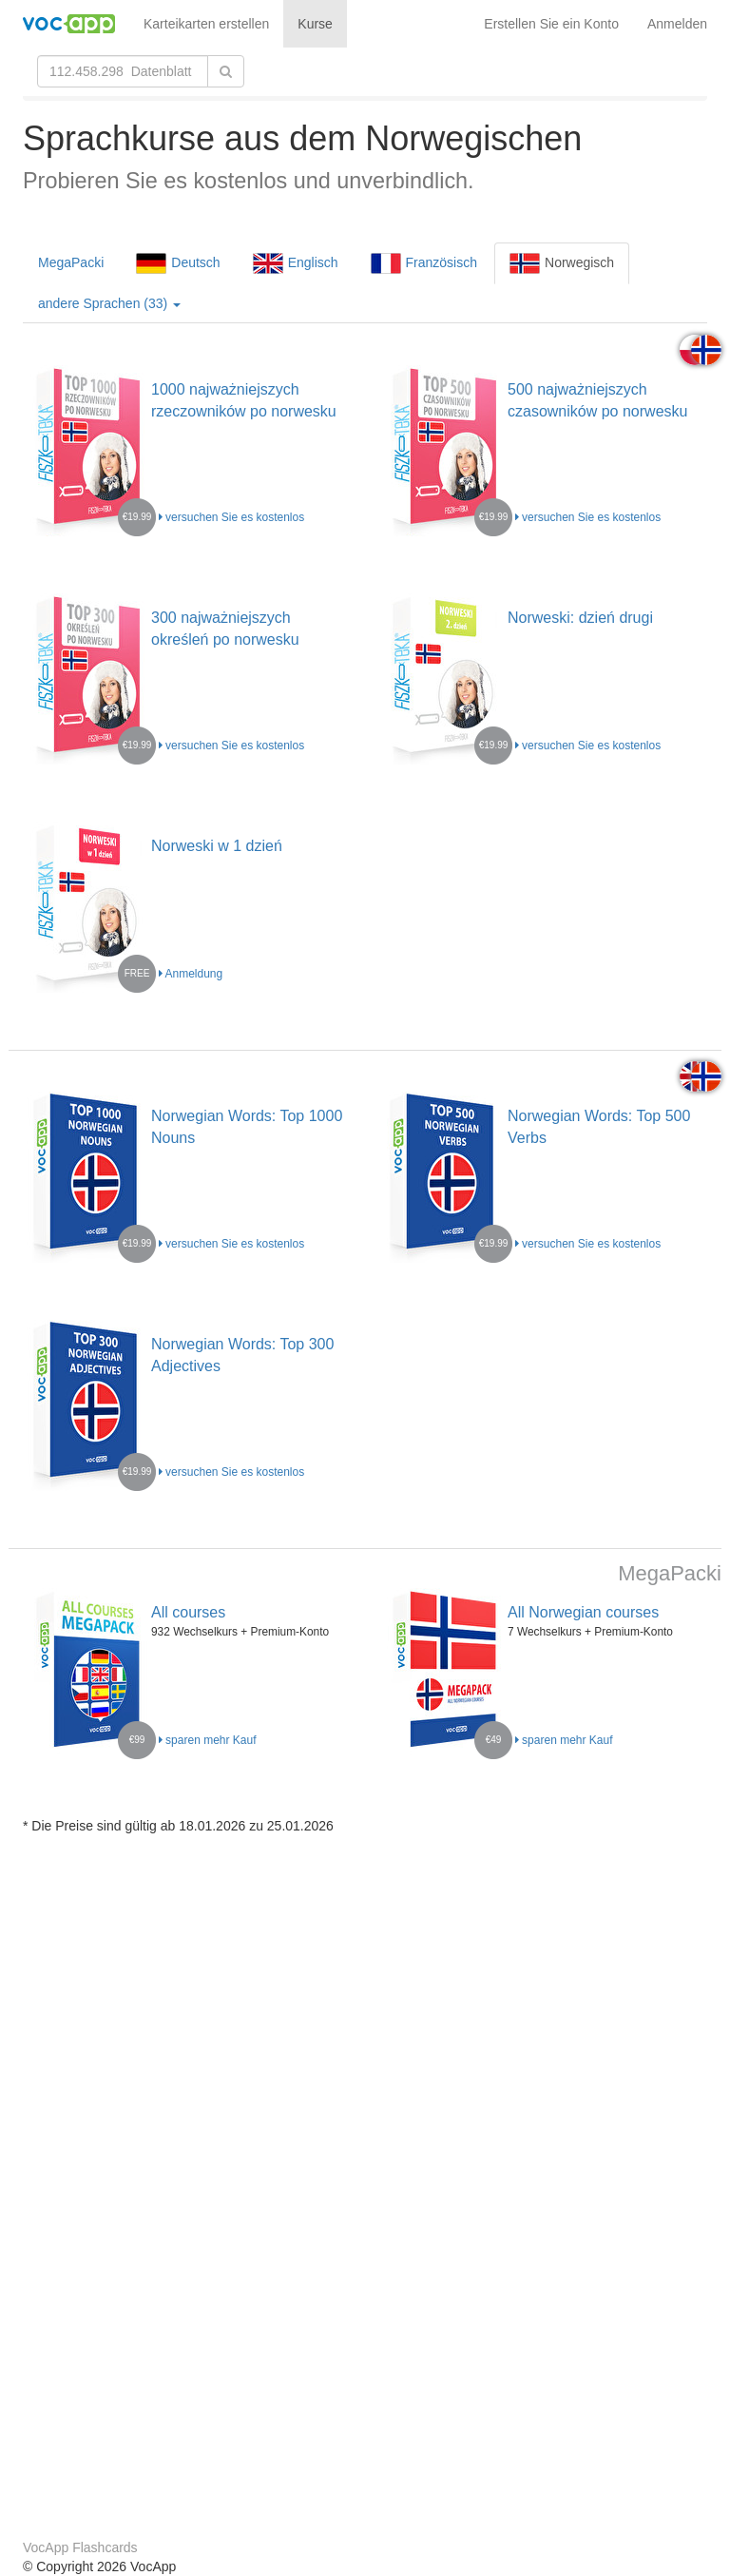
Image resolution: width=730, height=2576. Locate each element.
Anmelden (677, 23)
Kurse (315, 23)
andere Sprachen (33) (109, 303)
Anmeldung (190, 973)
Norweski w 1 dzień (216, 846)
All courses (188, 1612)
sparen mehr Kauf (208, 1740)
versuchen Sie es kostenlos (231, 517)
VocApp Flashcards (80, 2547)
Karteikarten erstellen (206, 23)
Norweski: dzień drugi (580, 618)
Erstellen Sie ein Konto (551, 23)
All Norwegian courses (583, 1612)
